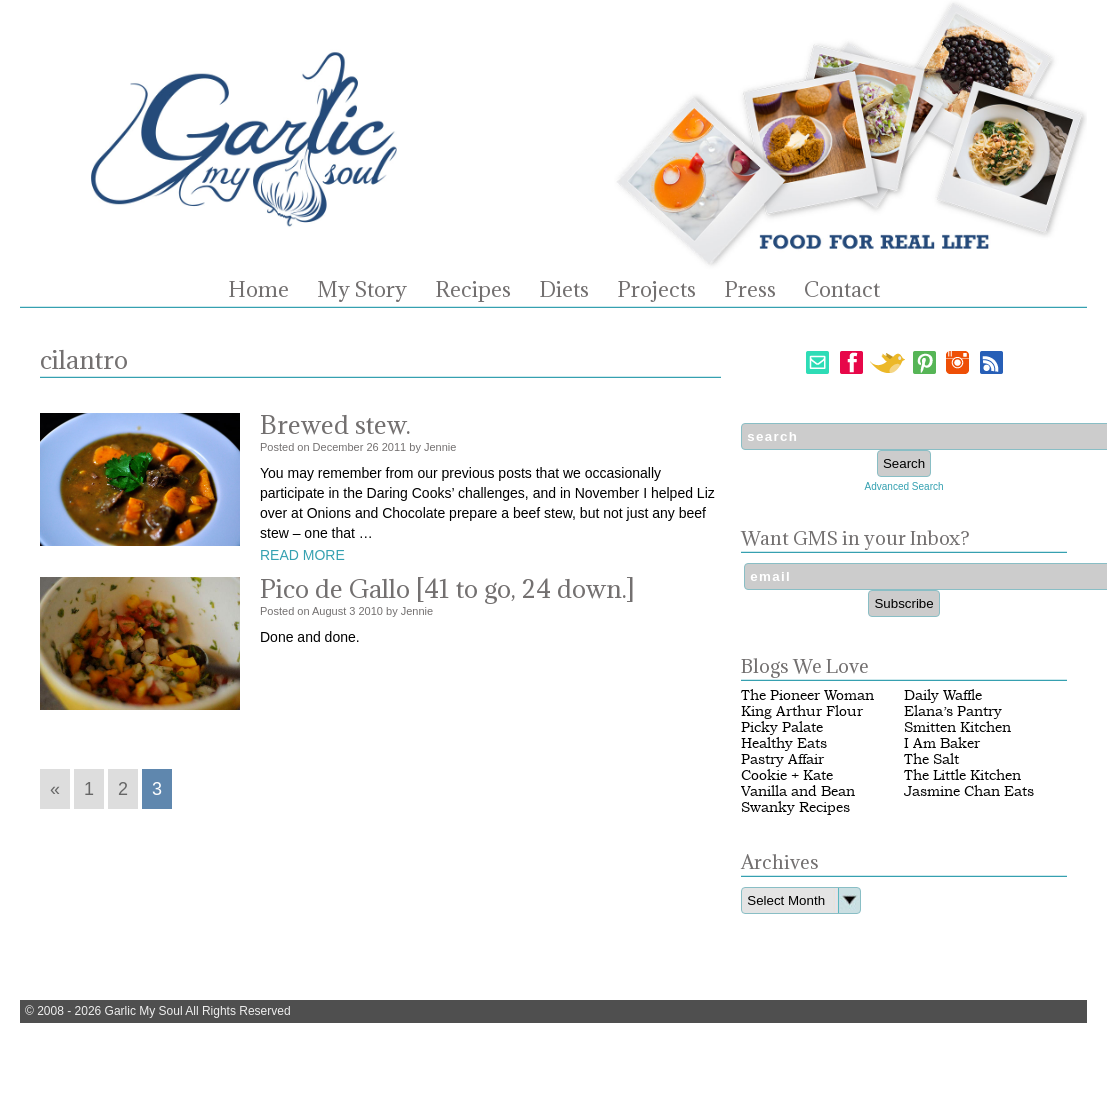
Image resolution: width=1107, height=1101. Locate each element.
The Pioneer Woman (807, 695)
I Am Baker (942, 743)
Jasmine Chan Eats (969, 791)
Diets (564, 290)
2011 (394, 447)
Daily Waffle (943, 695)
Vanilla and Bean (798, 791)
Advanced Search (904, 486)
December (338, 447)
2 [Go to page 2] (123, 789)
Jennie (440, 447)
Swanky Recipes (795, 807)
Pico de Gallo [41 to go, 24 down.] (447, 588)
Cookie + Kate (787, 775)
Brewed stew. (335, 424)
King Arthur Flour (802, 711)
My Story (362, 290)
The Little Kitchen (962, 775)
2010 (371, 611)
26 (372, 447)
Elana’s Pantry (953, 711)
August (329, 611)
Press (750, 290)
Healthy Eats (784, 743)
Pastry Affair (782, 759)
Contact (842, 290)
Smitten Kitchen (957, 727)
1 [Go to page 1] (89, 789)
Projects (656, 290)
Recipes (473, 290)
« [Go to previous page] (55, 789)
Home (258, 290)
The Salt (931, 759)
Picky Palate (782, 727)
